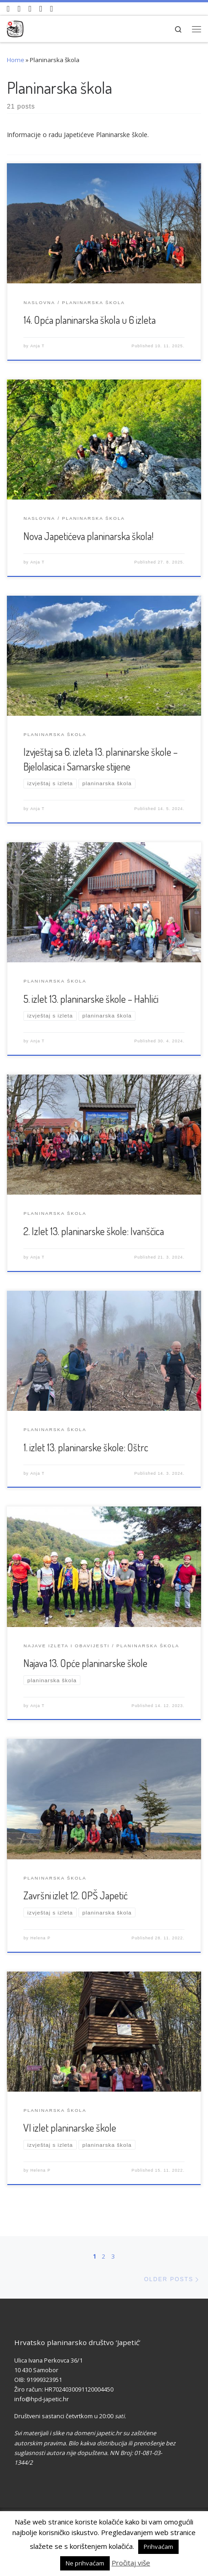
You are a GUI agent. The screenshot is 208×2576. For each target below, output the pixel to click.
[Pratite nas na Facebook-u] (19, 9)
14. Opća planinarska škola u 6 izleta (89, 319)
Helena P (40, 1938)
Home (15, 60)
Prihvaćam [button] (158, 2546)
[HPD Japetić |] (15, 27)
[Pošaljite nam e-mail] (51, 9)
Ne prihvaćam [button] (85, 2563)
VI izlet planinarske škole (69, 2127)
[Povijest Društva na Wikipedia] (41, 9)
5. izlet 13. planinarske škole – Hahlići (90, 998)
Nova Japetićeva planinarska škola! (88, 535)
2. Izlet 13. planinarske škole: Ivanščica (93, 1231)
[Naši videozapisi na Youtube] (8, 9)
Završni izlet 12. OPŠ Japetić (75, 1895)
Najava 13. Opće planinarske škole (85, 1662)
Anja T (37, 346)
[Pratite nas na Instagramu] (30, 9)
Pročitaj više (131, 2562)
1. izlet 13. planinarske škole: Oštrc (85, 1447)
